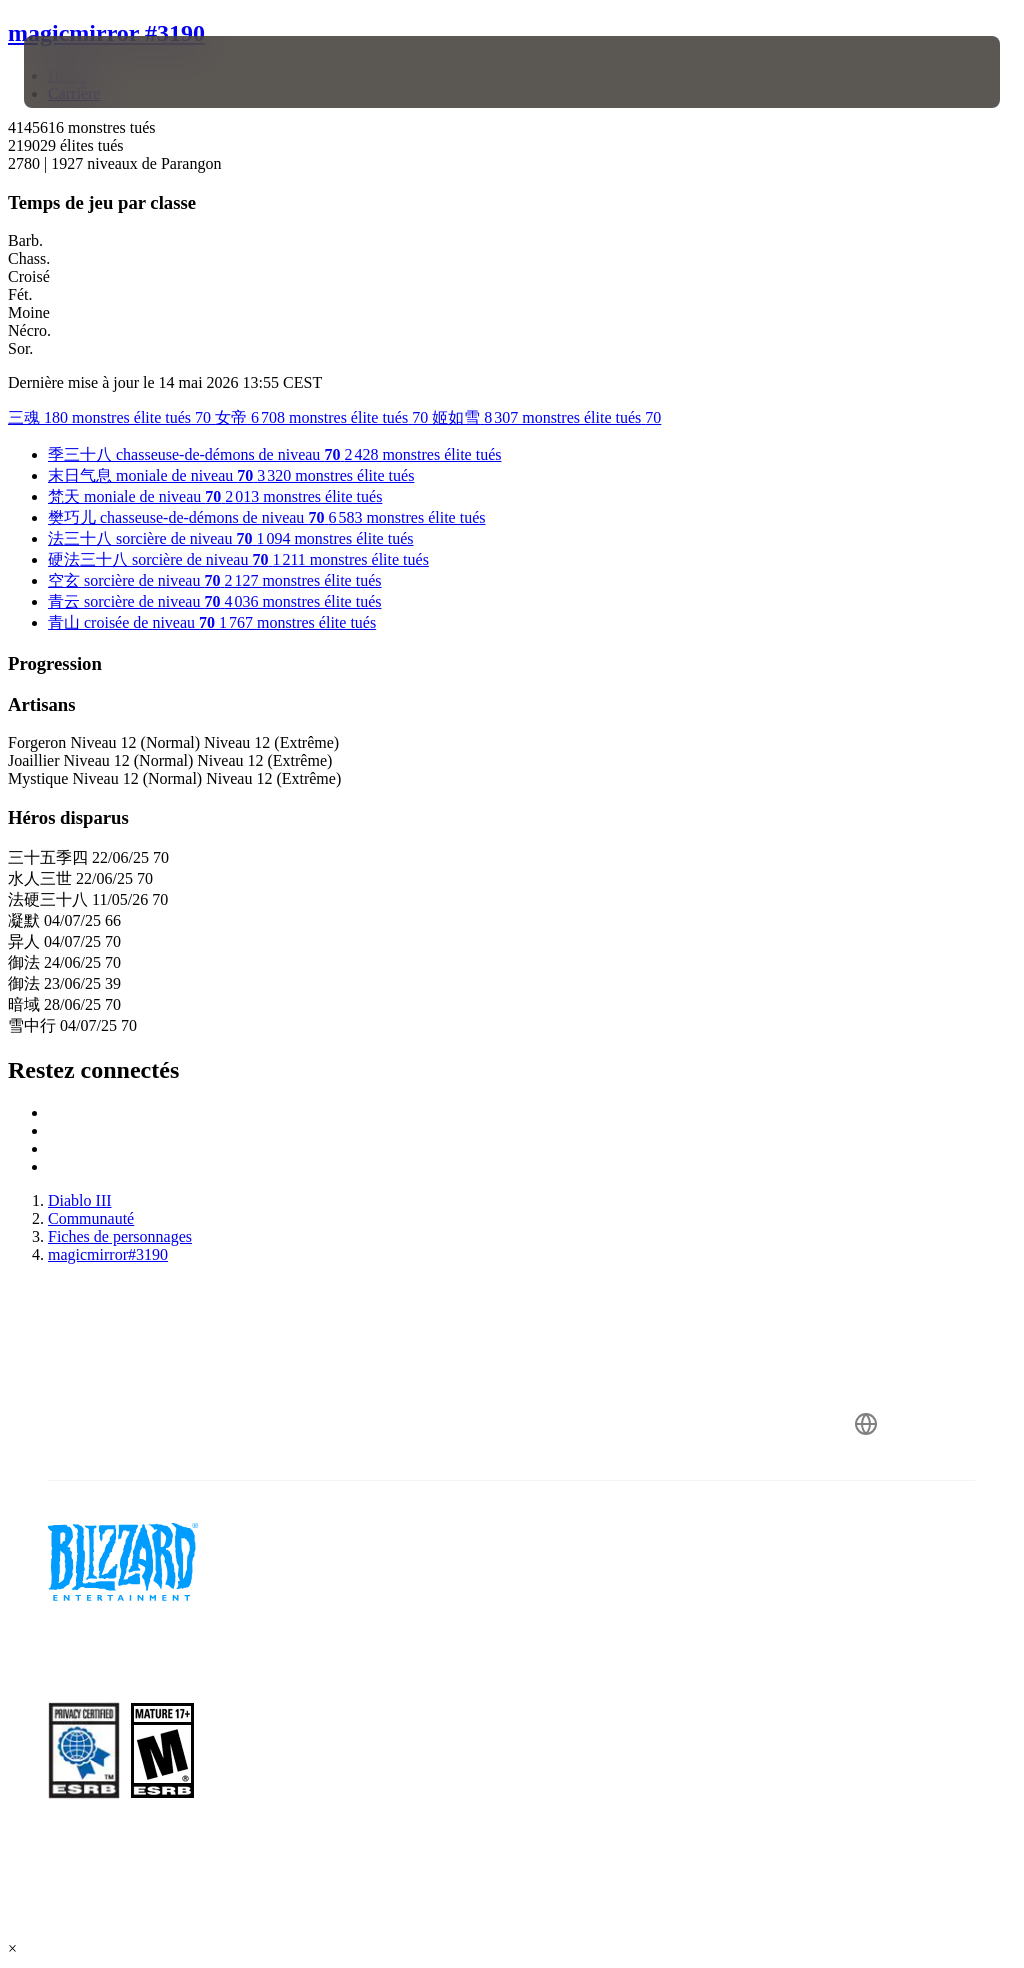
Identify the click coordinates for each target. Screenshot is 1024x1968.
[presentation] (84, 72)
